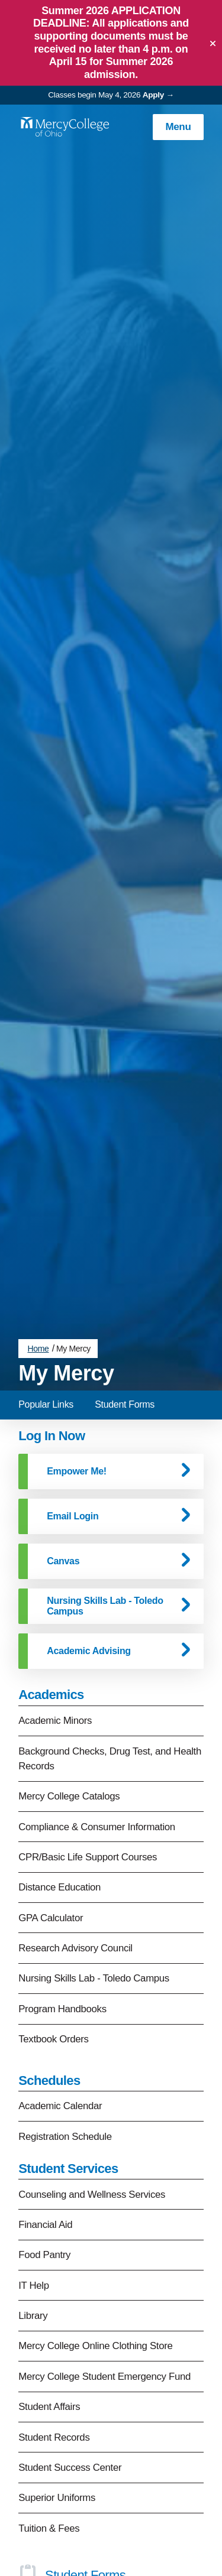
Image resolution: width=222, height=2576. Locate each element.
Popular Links (45, 1293)
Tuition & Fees (48, 2417)
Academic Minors (55, 1610)
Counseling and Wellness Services (91, 2083)
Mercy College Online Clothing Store (95, 2235)
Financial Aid (45, 2113)
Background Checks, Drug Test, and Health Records (109, 1648)
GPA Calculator (50, 1806)
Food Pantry (44, 2144)
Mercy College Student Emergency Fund (104, 2265)
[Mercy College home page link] (64, 127)
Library (32, 2205)
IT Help (33, 2174)
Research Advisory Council (75, 1837)
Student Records (53, 2326)
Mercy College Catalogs (69, 1685)
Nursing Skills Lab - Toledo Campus (105, 1495)
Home (38, 1238)
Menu (178, 126)
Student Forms (125, 1293)
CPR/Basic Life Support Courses (87, 1746)
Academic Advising (89, 1540)
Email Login (72, 1405)
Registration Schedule (64, 2025)
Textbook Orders (53, 1928)
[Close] (212, 43)
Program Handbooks (62, 1897)
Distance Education (59, 1776)
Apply (153, 94)
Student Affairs (49, 2296)
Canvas (63, 1450)
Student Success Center (69, 2356)
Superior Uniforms (56, 2387)
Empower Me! (77, 1360)
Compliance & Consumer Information (96, 1715)
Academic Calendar (60, 1995)
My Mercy (73, 1238)
